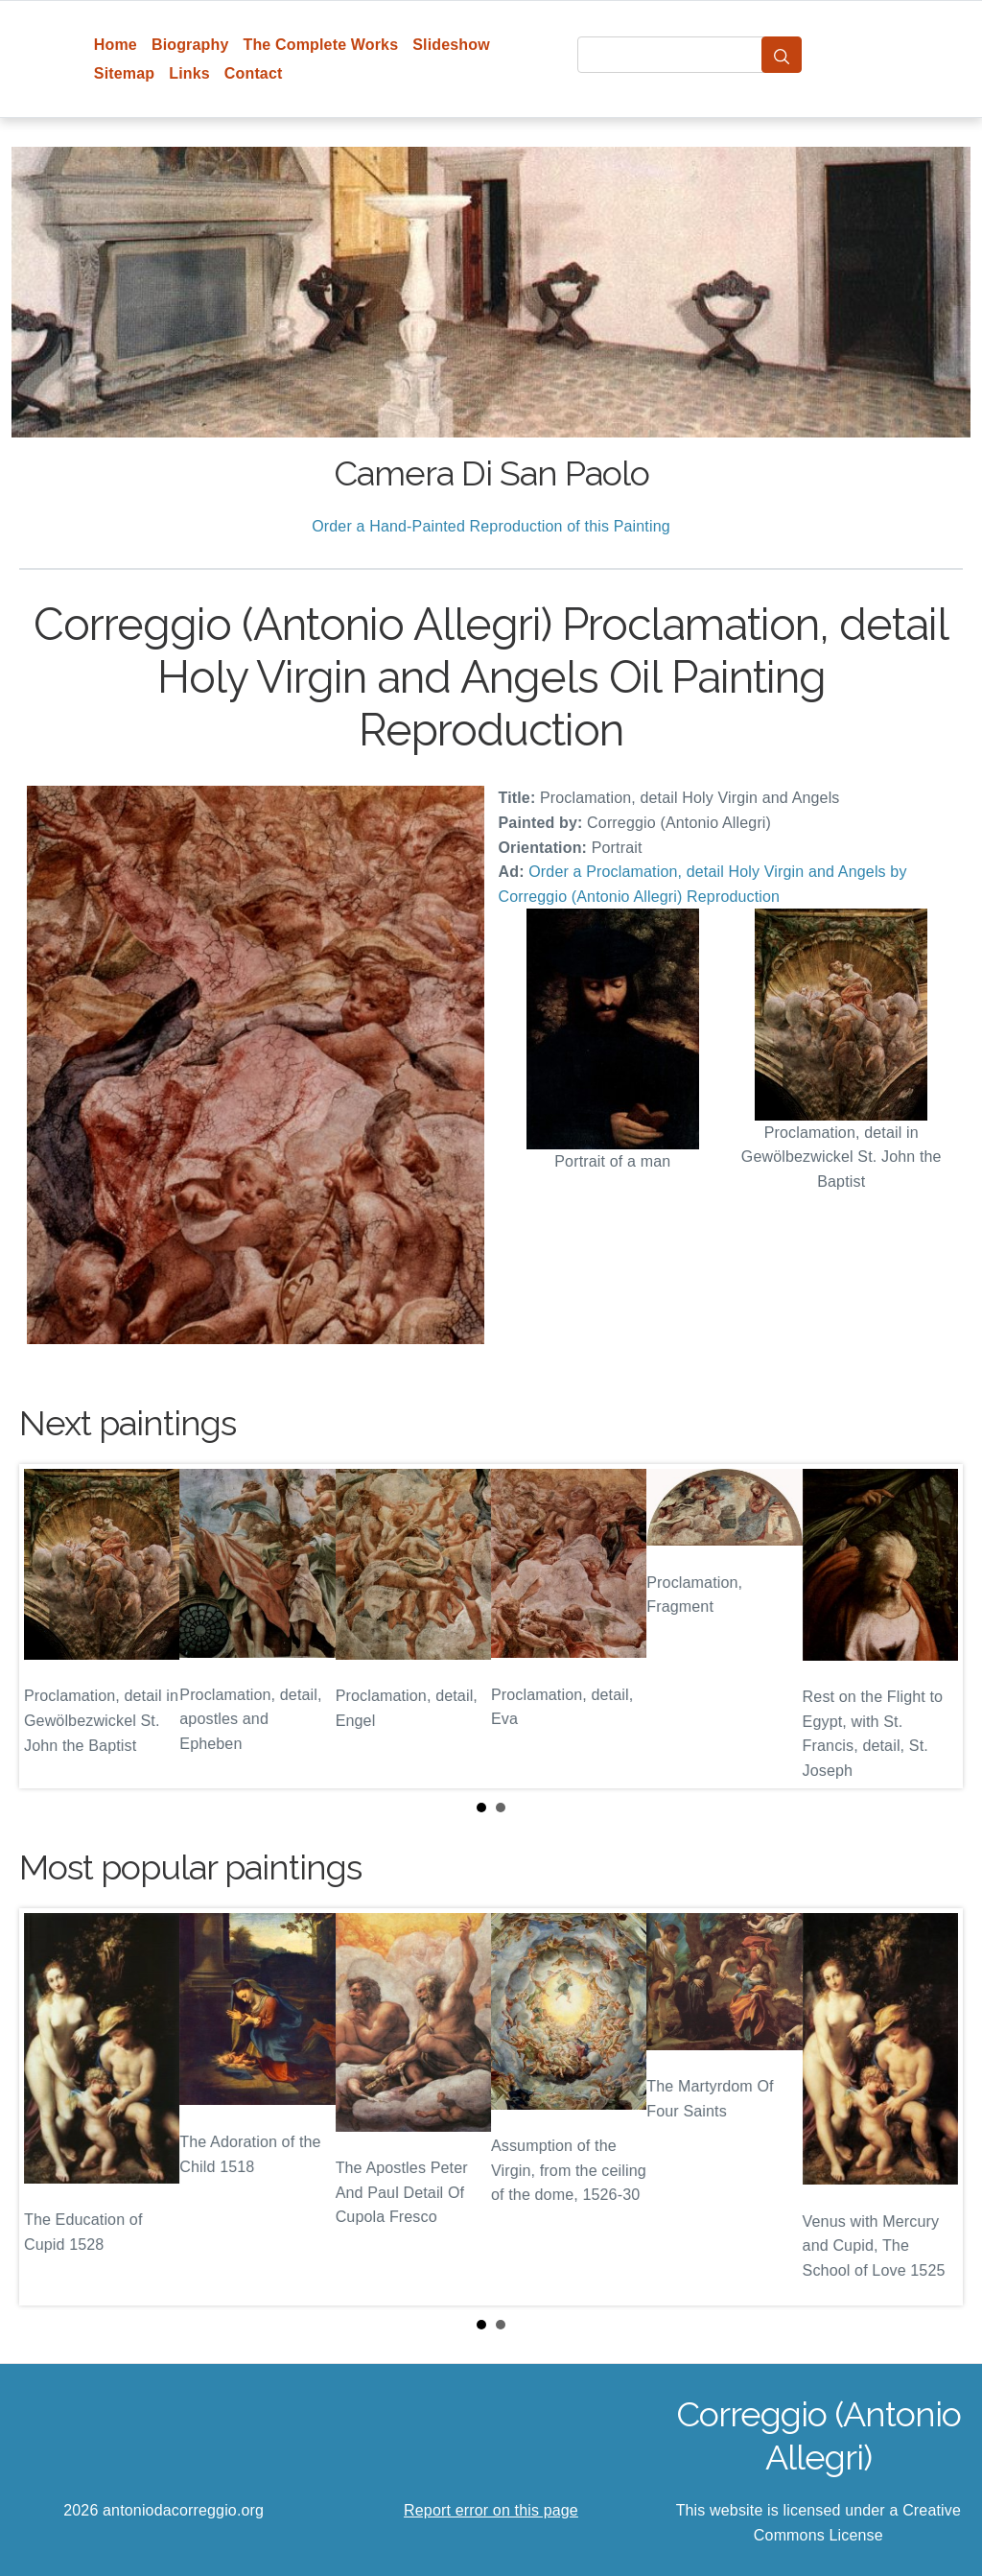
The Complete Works (320, 44)
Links (189, 73)
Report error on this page (491, 2510)
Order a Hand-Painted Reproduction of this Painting (491, 526)
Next (933, 1626)
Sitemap (124, 73)
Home (115, 44)
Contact (253, 73)
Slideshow (451, 44)
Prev (49, 1626)
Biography (190, 44)
